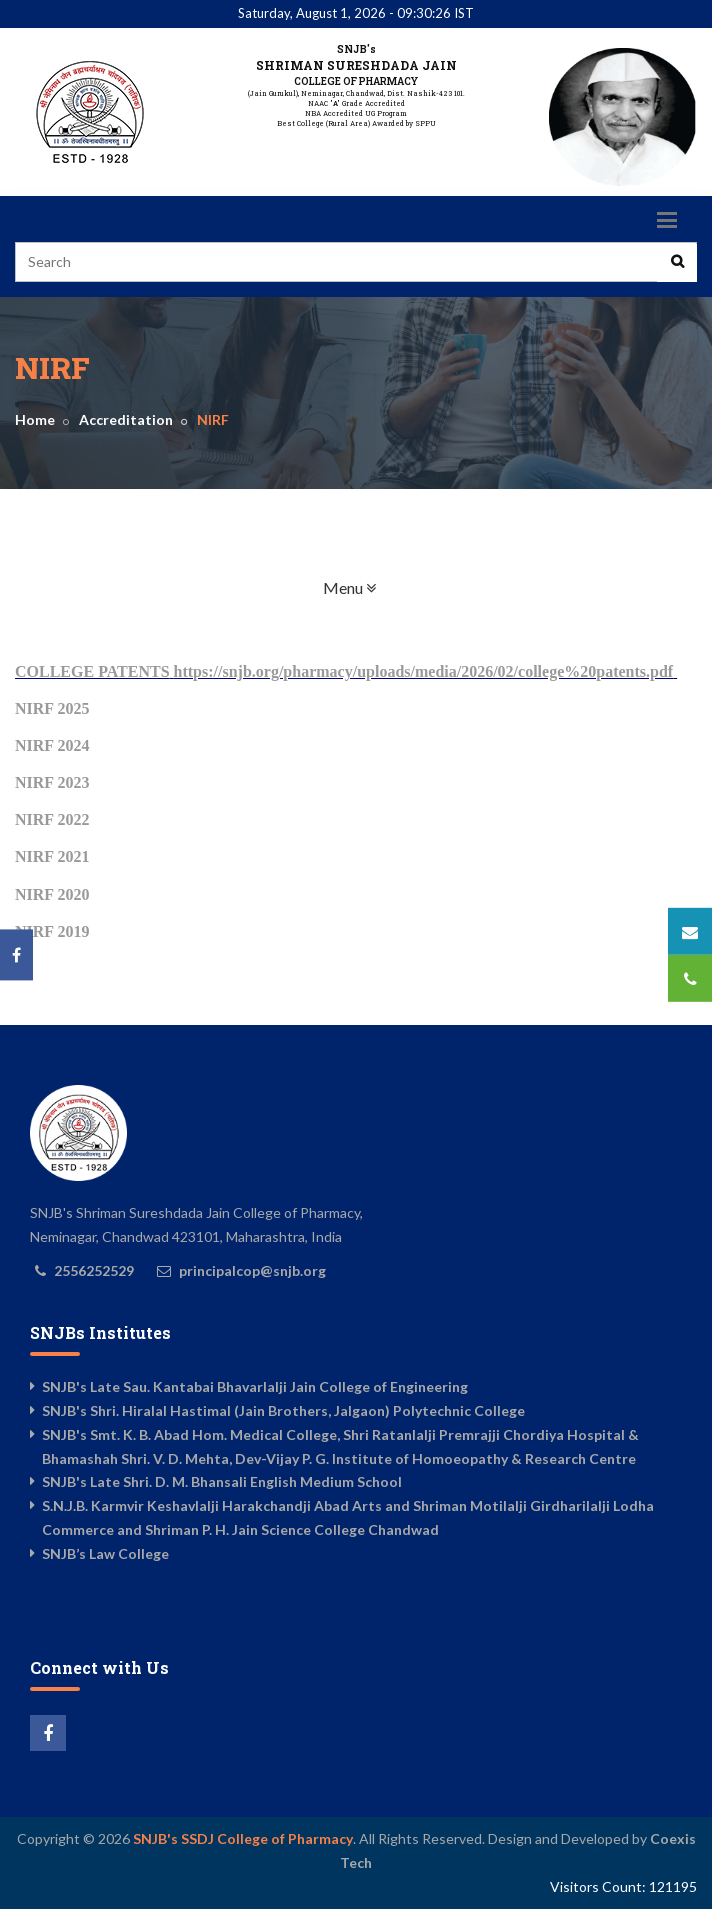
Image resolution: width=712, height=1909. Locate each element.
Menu (412, 586)
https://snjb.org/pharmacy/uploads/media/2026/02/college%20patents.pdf (424, 671)
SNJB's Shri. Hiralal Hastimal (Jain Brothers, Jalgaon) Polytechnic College (283, 1410)
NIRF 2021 (52, 856)
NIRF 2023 (52, 782)
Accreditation (126, 419)
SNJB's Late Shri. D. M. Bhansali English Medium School (222, 1481)
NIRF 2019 (52, 931)
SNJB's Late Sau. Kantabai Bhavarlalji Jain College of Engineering (255, 1386)
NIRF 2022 (52, 819)
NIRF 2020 (52, 894)
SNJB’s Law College (105, 1553)
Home (35, 419)
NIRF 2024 (52, 745)
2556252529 (94, 1270)
